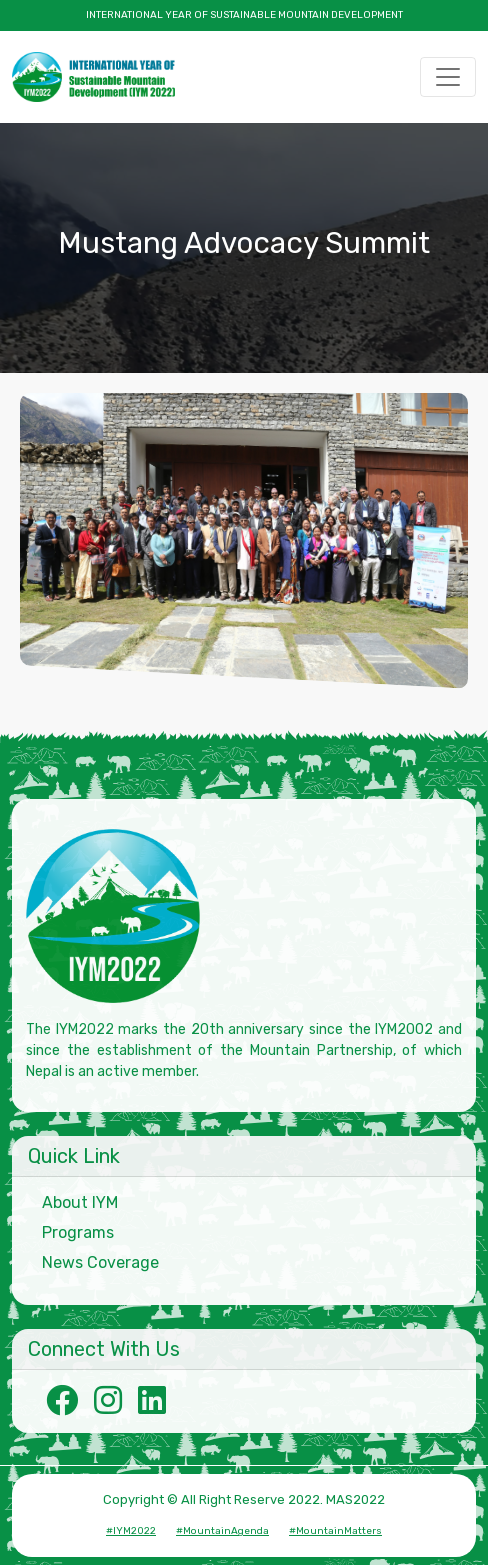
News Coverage (100, 1262)
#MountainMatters (335, 1531)
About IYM (80, 1202)
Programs (78, 1232)
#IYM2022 (131, 1531)
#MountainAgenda (222, 1531)
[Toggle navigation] (448, 77)
